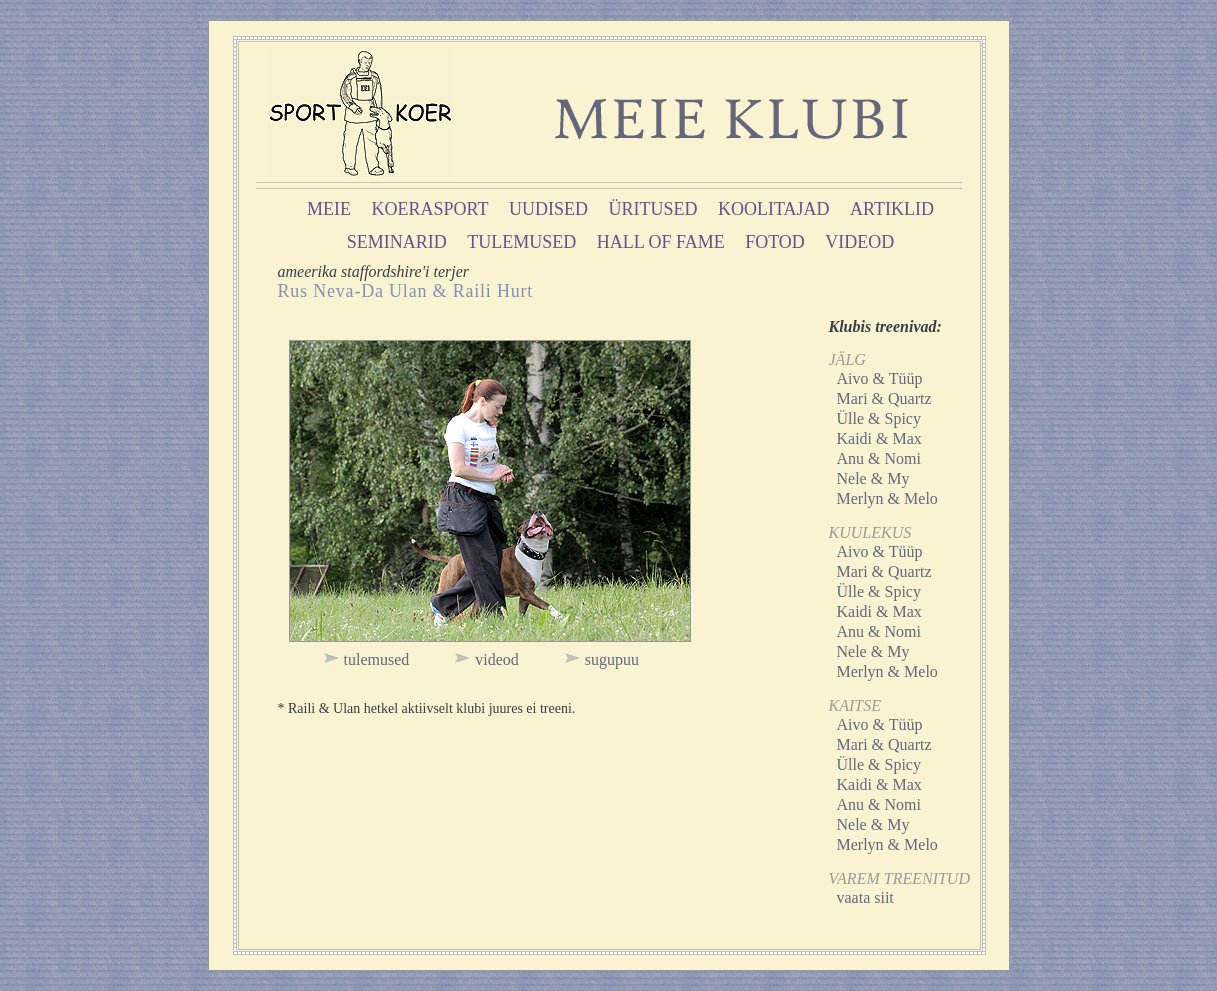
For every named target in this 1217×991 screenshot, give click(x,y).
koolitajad (774, 209)
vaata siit (865, 897)
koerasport (430, 209)
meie (329, 209)
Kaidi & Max (879, 438)
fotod (775, 242)
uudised (548, 209)
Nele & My (873, 478)
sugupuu (612, 659)
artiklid (892, 209)
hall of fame (661, 242)
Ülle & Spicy (879, 418)
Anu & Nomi (879, 458)
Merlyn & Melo (887, 498)
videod (859, 242)
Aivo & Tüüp (880, 378)
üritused (653, 209)
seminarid (397, 242)
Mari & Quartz (884, 398)
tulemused (521, 242)
